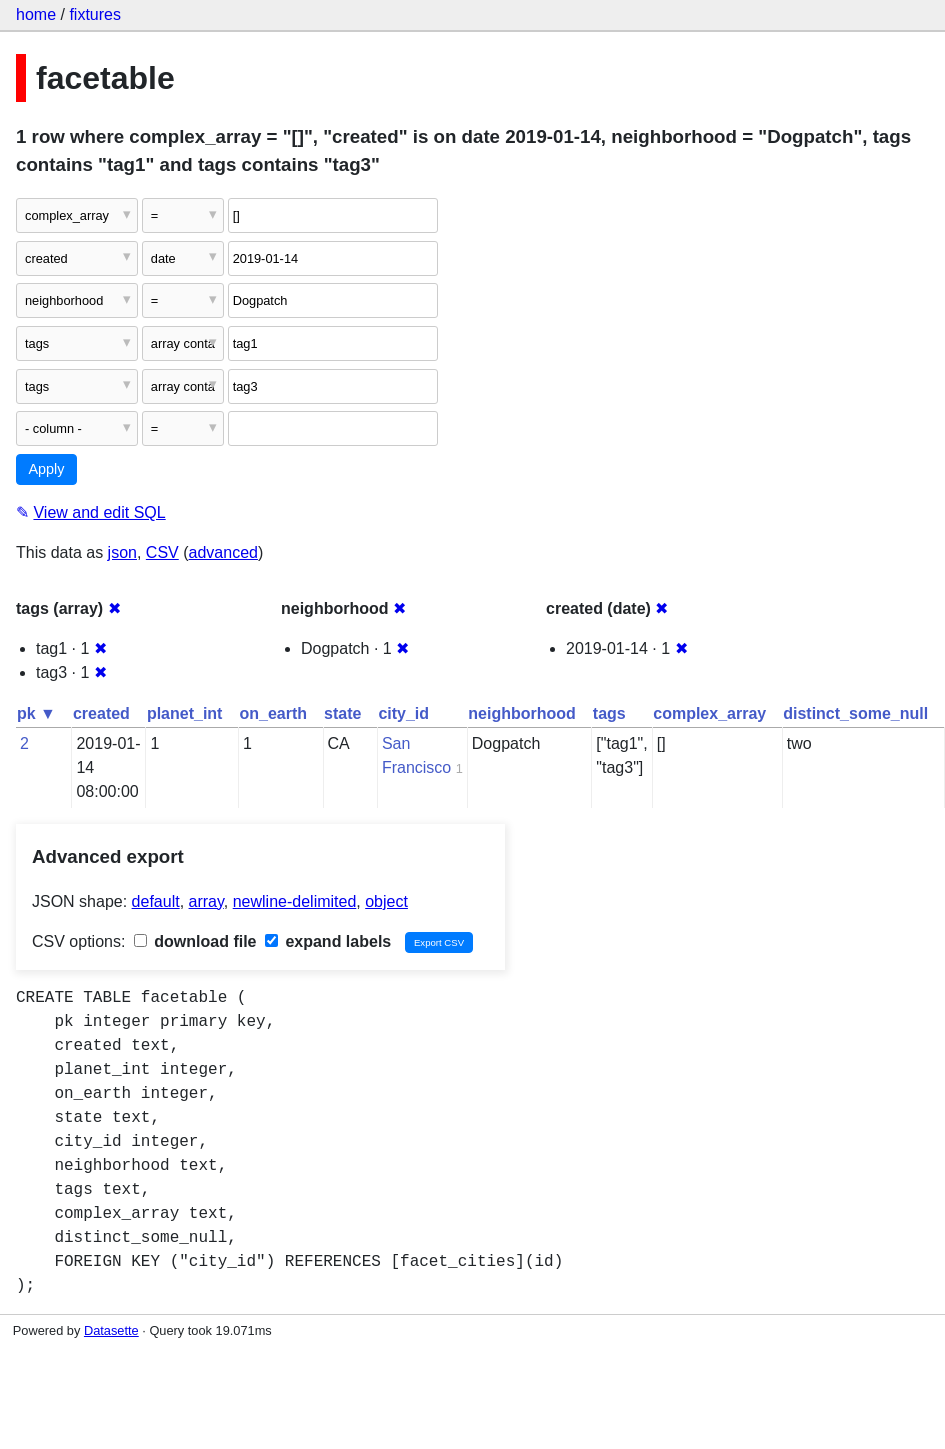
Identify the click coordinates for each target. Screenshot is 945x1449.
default (156, 901)
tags (609, 713)
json (122, 552)
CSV (162, 552)
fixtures (95, 14)
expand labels (328, 941)
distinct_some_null (855, 713)
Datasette (111, 1330)
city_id (403, 713)
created (101, 713)
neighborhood (522, 713)
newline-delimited (295, 901)
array (206, 901)
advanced (223, 552)
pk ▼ (36, 713)
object (386, 901)
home (36, 14)
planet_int (185, 713)
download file (195, 941)
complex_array (709, 713)
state (342, 713)
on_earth (273, 713)
